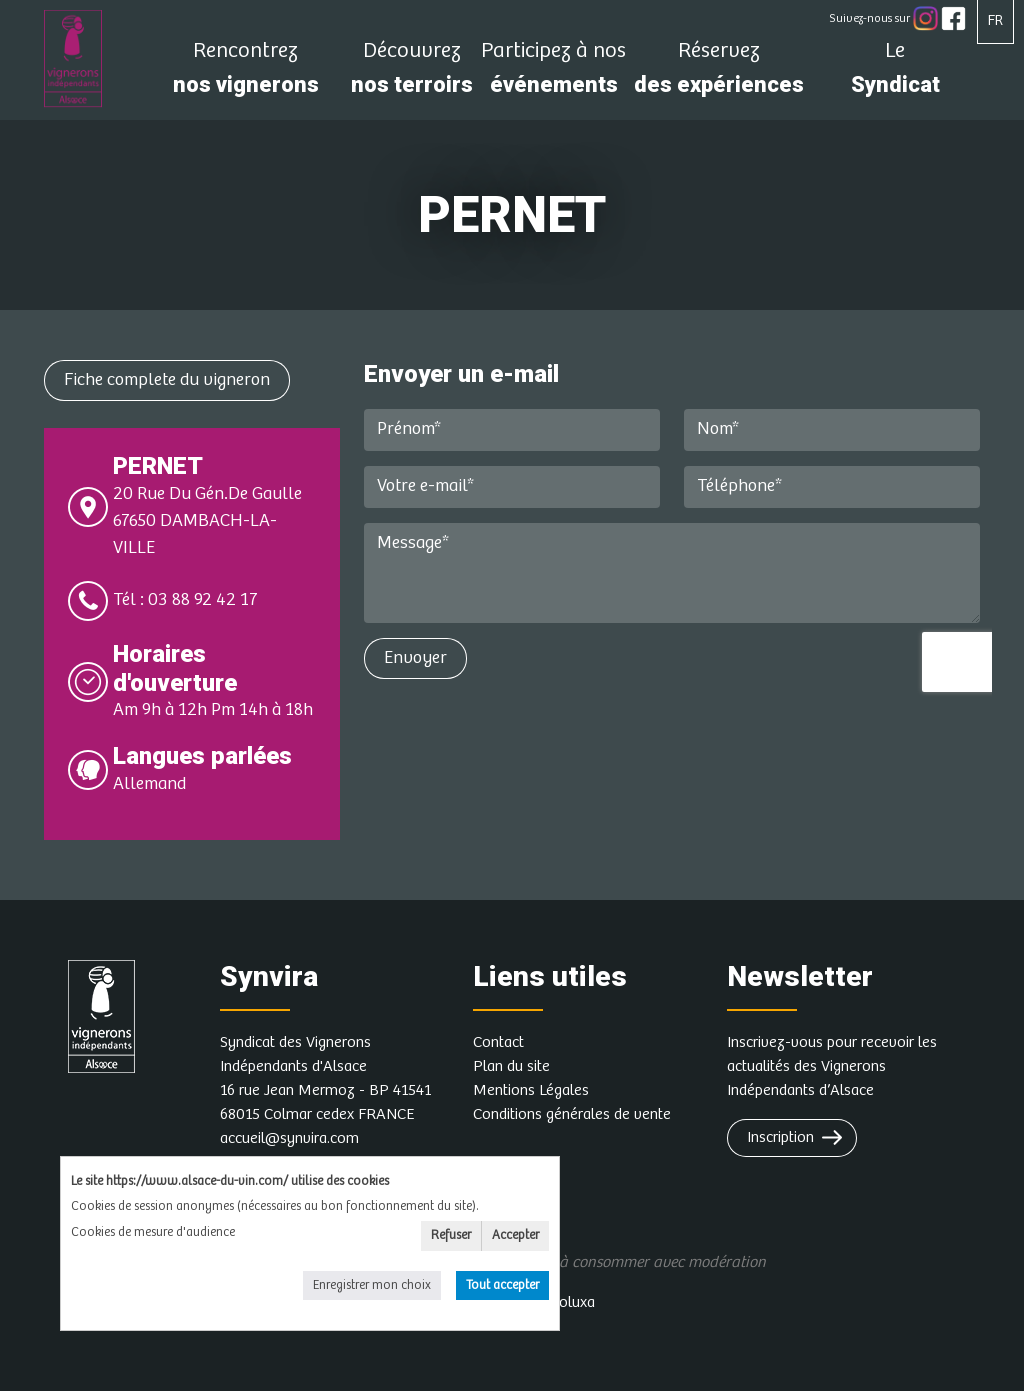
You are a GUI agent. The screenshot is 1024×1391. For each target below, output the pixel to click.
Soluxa (573, 1302)
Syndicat (895, 73)
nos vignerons (245, 73)
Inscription (780, 1137)
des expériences (719, 73)
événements (553, 73)
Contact (498, 1042)
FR (995, 20)
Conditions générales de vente (572, 1114)
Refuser (451, 1235)
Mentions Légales (531, 1090)
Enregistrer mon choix (372, 1285)
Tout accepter (502, 1285)
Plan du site (511, 1066)
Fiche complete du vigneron (167, 380)
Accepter (515, 1235)
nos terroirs (412, 73)
